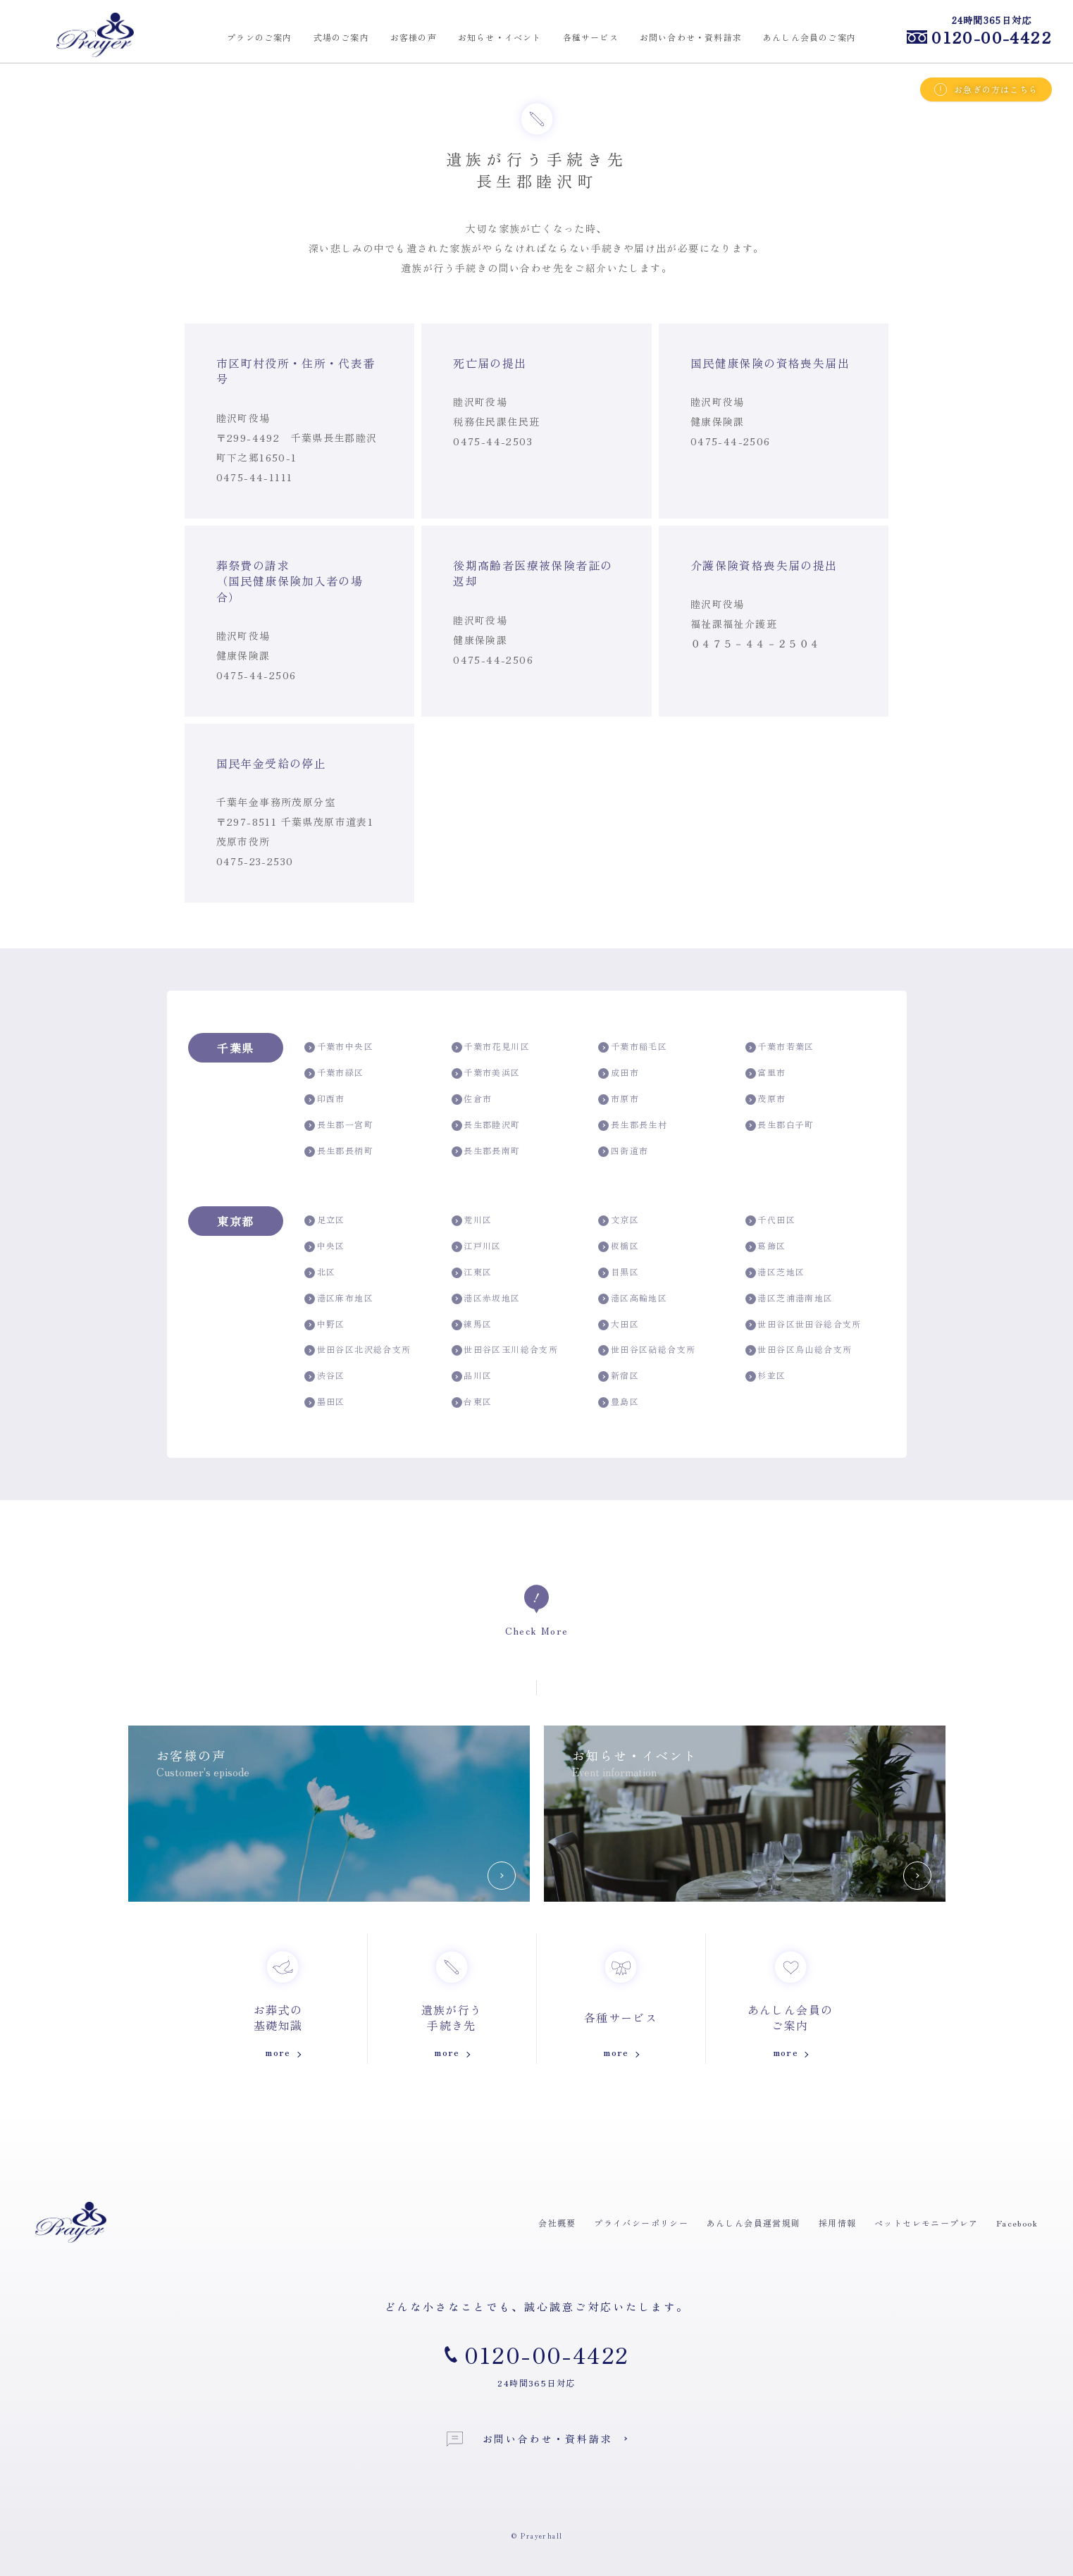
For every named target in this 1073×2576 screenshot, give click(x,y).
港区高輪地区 (632, 1298)
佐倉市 (472, 1099)
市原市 (618, 1099)
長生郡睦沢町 (486, 1125)
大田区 (618, 1324)
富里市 (765, 1073)
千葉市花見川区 (491, 1047)
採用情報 (838, 2223)
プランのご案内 (259, 37)
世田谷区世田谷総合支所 (803, 1324)
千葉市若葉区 (779, 1047)
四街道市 (623, 1151)
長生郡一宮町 (338, 1125)
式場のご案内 (341, 37)
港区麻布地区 (338, 1298)
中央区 (324, 1246)
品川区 (472, 1376)
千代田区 (770, 1220)
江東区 (472, 1272)
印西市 (324, 1099)
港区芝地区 (775, 1272)
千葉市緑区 (334, 1073)
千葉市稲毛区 (632, 1047)
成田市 (618, 1073)
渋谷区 (324, 1376)
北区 (319, 1272)
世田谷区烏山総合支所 (798, 1350)
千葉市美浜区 (486, 1073)
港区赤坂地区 (486, 1298)
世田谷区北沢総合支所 (357, 1350)
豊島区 (618, 1402)
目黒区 (618, 1272)
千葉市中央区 (338, 1047)
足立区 (324, 1220)
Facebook (1017, 2223)
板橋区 (618, 1246)
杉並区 (765, 1376)
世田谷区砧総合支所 (646, 1350)
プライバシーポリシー (641, 2223)
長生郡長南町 (486, 1151)
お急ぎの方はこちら (986, 89)
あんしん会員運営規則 (754, 2223)
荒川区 (472, 1220)
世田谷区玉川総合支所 (505, 1350)
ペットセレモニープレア (926, 2223)
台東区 (472, 1402)
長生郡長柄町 (338, 1151)
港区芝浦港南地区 (789, 1298)
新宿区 (618, 1376)
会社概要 (557, 2223)
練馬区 (472, 1324)
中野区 (324, 1324)
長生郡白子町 (779, 1125)
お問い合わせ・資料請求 (530, 2439)
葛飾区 (765, 1246)
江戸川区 (477, 1246)
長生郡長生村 (632, 1125)
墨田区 (324, 1402)
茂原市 (765, 1099)
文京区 (618, 1220)
